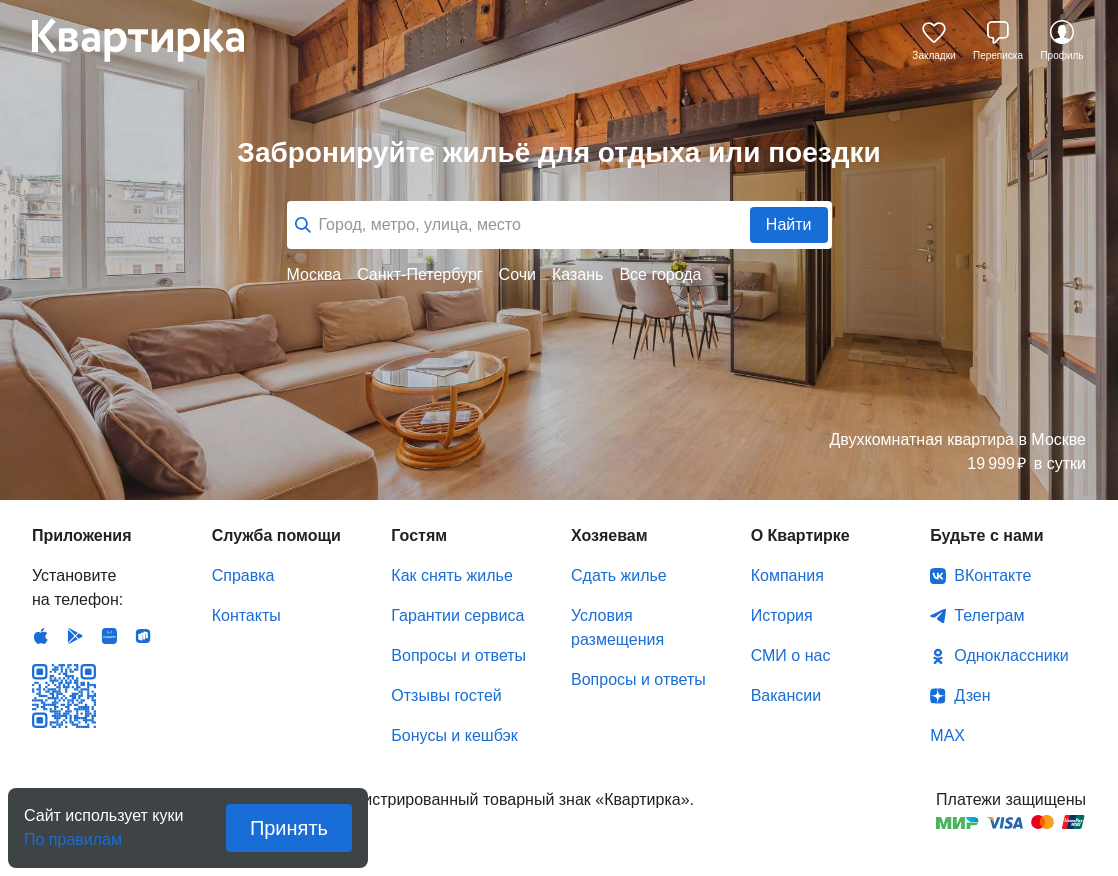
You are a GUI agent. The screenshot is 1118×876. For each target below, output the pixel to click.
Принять (289, 828)
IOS (41, 636)
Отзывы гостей (446, 695)
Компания (787, 575)
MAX (947, 735)
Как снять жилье (451, 575)
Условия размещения (617, 627)
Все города (660, 274)
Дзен (972, 695)
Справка (243, 575)
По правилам (73, 833)
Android (75, 636)
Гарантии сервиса (457, 615)
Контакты (246, 615)
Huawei (109, 636)
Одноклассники (1011, 655)
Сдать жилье (619, 575)
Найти (789, 224)
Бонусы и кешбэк (454, 735)
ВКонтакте (992, 575)
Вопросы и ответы (458, 655)
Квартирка (152, 40)
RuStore (143, 636)
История (782, 615)
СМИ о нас (791, 655)
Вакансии (786, 695)
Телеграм (989, 615)
